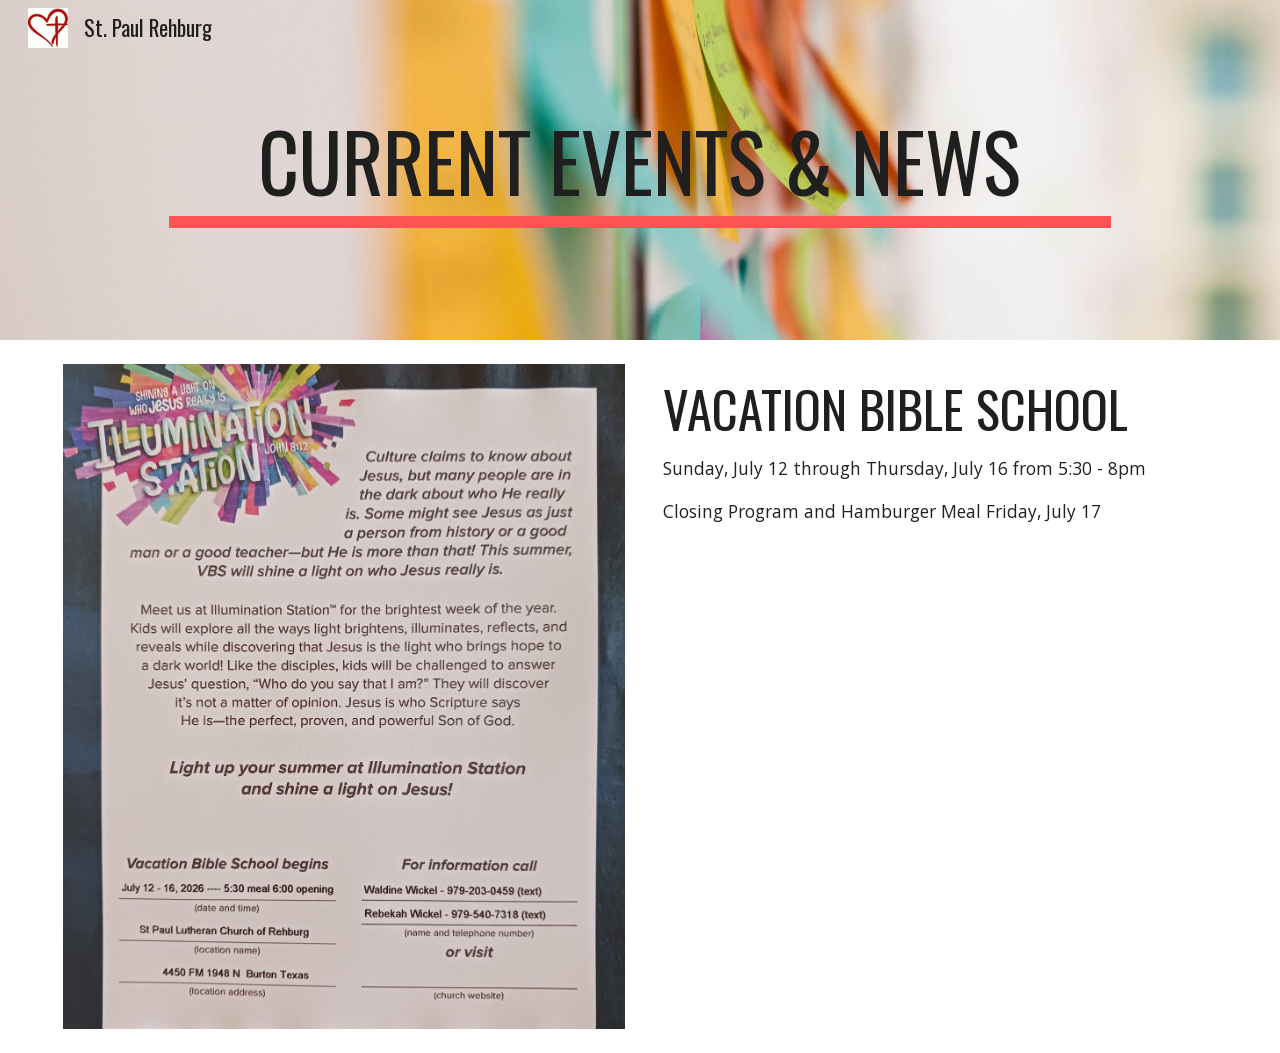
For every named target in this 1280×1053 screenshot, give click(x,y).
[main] (639, 170)
